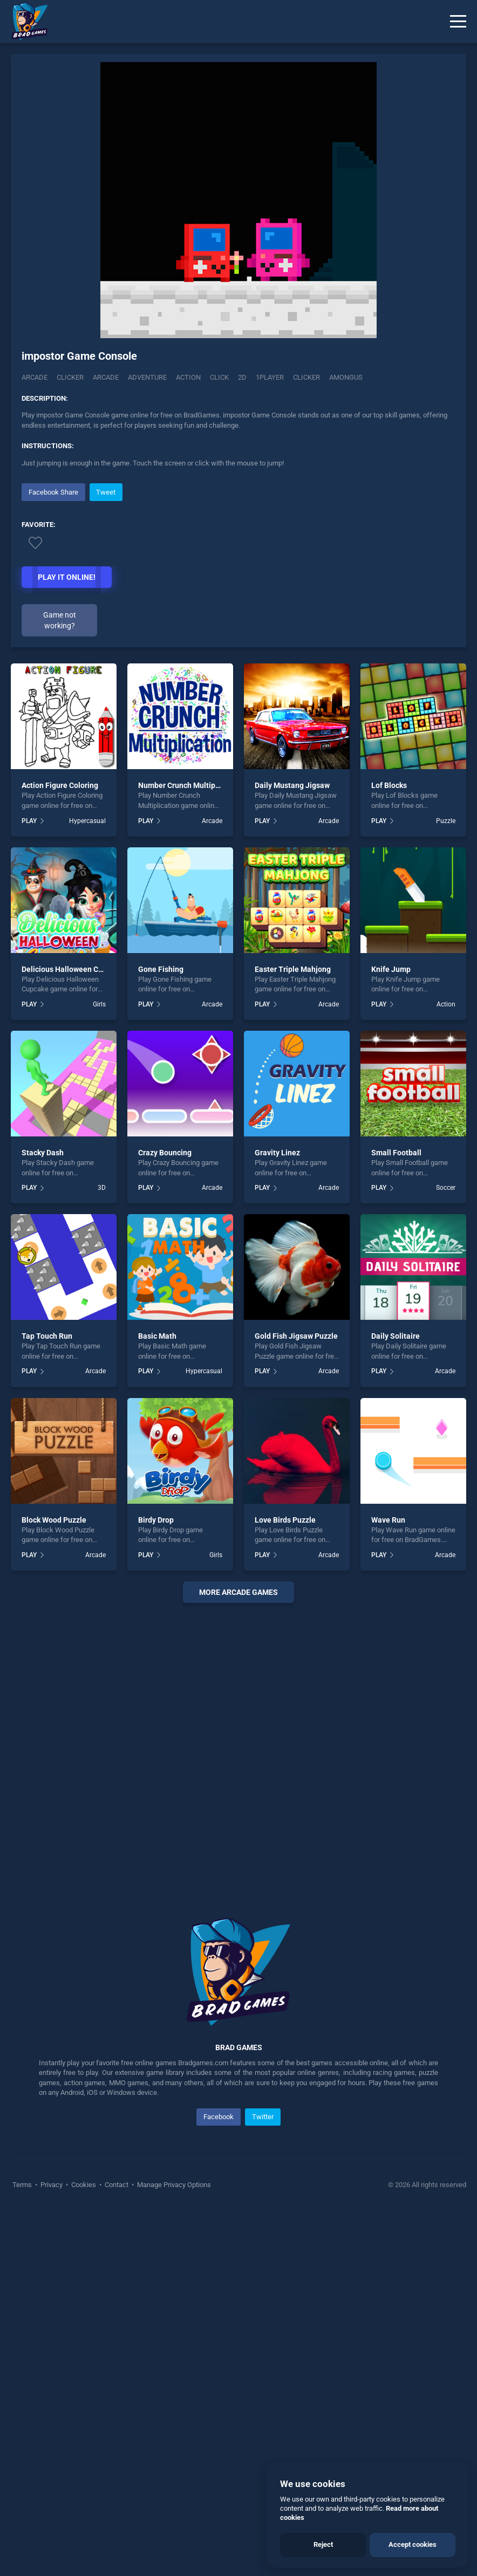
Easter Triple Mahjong (293, 1333)
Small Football (396, 1517)
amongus (346, 377)
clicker (306, 377)
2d (242, 377)
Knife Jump (391, 1333)
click (219, 377)
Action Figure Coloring (60, 1150)
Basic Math (157, 1700)
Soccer (445, 1552)
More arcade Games (238, 1956)
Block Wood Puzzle (54, 1884)
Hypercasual (87, 1185)
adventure (147, 377)
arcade (106, 377)
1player (270, 377)
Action (446, 1368)
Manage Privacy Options (173, 2549)
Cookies (84, 2549)
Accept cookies (413, 2544)
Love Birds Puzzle (285, 1884)
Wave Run (388, 1884)
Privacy (51, 2549)
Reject (323, 2544)
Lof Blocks (389, 1150)
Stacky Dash (43, 1517)
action (188, 377)
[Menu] (458, 21)
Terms (22, 2549)
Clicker (70, 377)
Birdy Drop (156, 1884)
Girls (99, 1368)
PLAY (29, 1185)
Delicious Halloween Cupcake (72, 1333)
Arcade (34, 377)
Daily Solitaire (395, 1700)
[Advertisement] (238, 556)
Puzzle (445, 1185)
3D (102, 1552)
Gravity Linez (277, 1517)
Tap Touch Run (47, 1700)
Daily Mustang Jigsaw (292, 1150)
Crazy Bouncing (165, 1517)
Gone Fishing (160, 1333)
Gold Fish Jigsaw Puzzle (296, 1700)
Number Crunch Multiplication (189, 1150)
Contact (116, 2549)
